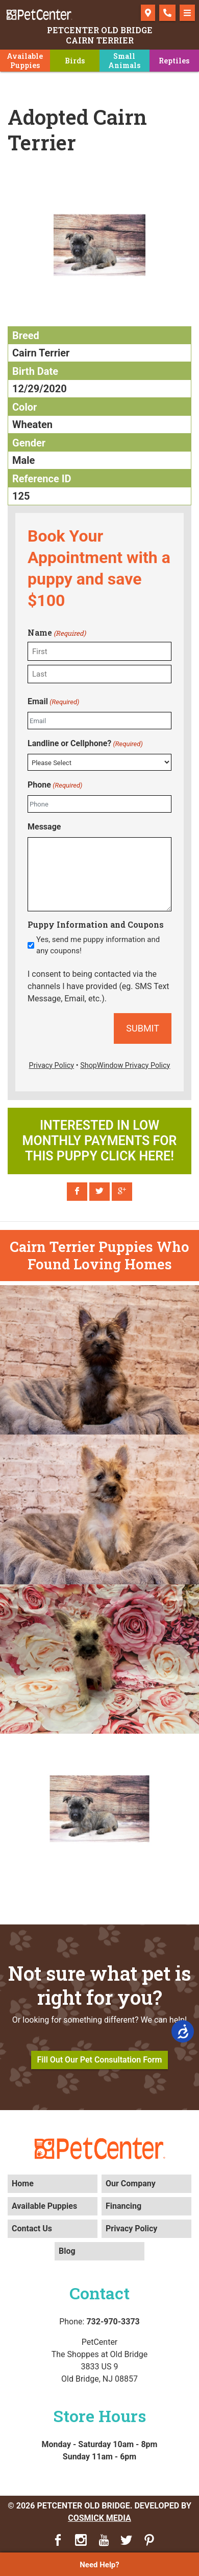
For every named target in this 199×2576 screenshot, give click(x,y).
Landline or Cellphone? (85, 743)
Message (44, 827)
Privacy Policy (131, 2228)
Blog (67, 2251)
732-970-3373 (112, 2321)
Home (23, 2183)
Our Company (131, 2183)
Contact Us (32, 2228)
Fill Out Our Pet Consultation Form (99, 2060)
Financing (123, 2206)
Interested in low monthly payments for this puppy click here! (99, 1140)
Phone (55, 785)
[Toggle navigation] (187, 13)
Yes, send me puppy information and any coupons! (98, 945)
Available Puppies (44, 2206)
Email (53, 702)
